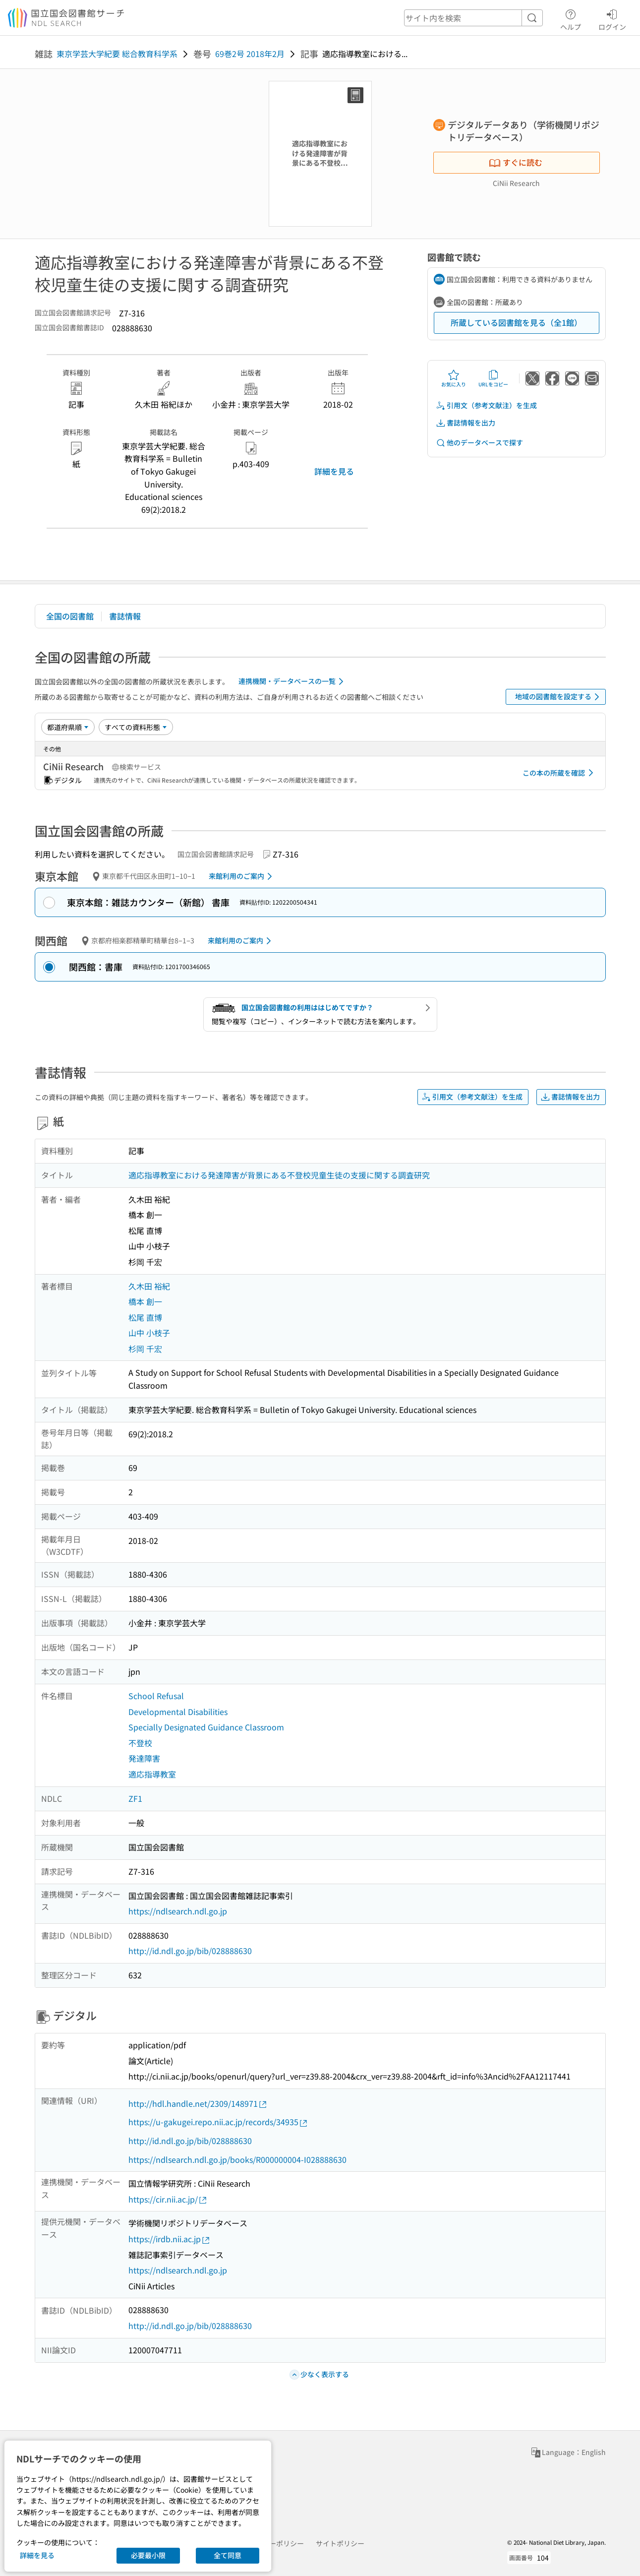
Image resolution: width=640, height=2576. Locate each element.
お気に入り (453, 378)
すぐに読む (515, 162)
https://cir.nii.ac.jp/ (168, 2199)
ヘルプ (570, 18)
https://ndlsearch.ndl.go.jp (177, 1911)
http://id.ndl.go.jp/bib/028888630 (190, 1951)
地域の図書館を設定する (559, 697)
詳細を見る (334, 471)
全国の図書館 (70, 616)
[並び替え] (68, 727)
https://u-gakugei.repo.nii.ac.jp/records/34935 (218, 2122)
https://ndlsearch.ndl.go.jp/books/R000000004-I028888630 (237, 2159)
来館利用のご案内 (242, 876)
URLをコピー (493, 378)
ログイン (612, 18)
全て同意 (227, 2555)
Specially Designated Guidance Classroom (206, 1727)
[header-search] (473, 17)
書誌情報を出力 (465, 423)
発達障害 (144, 1758)
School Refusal (156, 1696)
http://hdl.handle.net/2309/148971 (198, 2103)
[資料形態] (136, 727)
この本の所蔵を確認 (560, 773)
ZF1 (135, 1798)
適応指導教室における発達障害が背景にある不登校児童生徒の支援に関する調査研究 (279, 1175)
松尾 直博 (145, 1317)
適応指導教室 (152, 1774)
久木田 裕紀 (149, 1286)
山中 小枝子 (149, 1333)
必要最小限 (148, 2555)
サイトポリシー (340, 2543)
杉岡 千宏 (145, 1348)
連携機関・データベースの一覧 (292, 681)
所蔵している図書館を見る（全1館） (516, 322)
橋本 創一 (145, 1301)
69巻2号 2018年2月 (250, 54)
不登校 (140, 1743)
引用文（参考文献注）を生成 (486, 405)
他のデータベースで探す (479, 442)
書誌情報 (125, 616)
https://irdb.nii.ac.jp (169, 2239)
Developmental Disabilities (178, 1711)
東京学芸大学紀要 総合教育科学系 (117, 54)
